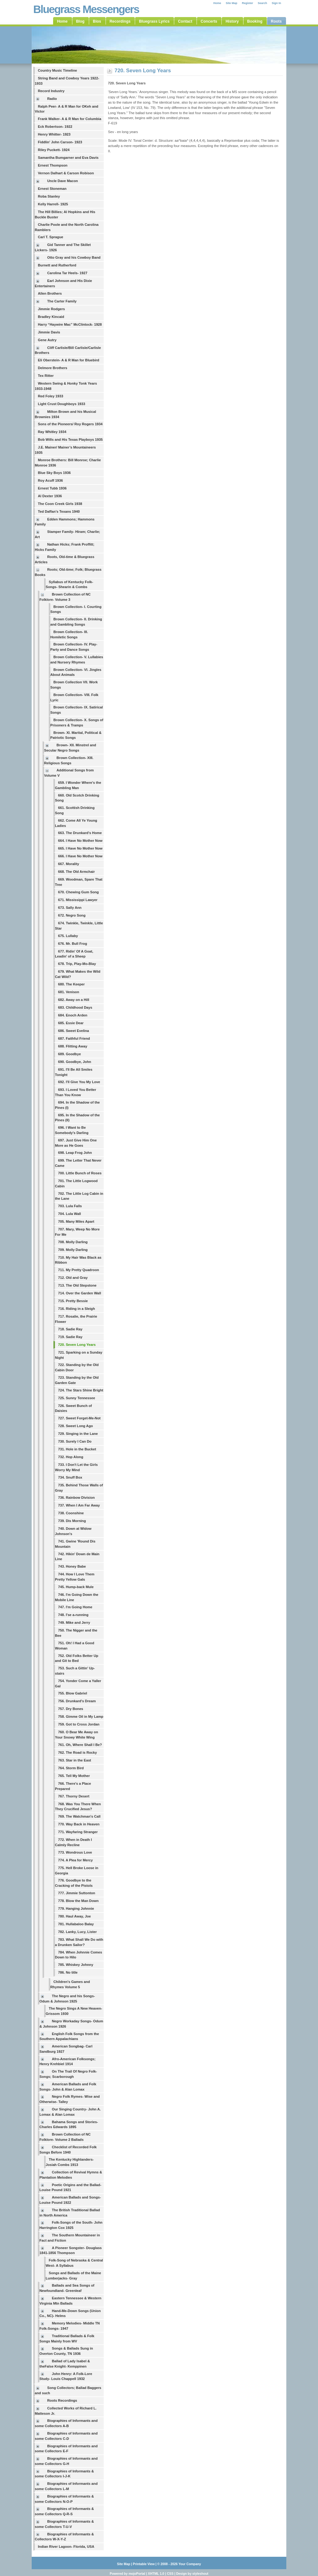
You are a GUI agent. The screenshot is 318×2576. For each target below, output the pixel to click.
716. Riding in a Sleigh (76, 1308)
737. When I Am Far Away (79, 1505)
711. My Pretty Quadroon (78, 1270)
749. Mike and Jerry (74, 1622)
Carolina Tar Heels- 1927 (67, 273)
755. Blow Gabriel (72, 1693)
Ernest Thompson (52, 165)
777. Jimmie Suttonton (76, 1893)
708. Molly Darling (73, 1242)
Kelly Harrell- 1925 (53, 204)
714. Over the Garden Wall (79, 1293)
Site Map (231, 3)
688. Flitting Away (72, 1046)
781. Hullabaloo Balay (76, 1924)
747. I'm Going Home (75, 1607)
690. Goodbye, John (74, 1062)
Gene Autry (47, 340)
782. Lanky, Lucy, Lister (77, 1932)
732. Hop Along (70, 1457)
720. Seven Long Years (77, 1344)
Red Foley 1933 (50, 396)
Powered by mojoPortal (127, 2573)
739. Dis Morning (72, 1521)
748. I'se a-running (73, 1615)
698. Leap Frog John (75, 1152)
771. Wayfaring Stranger (78, 1832)
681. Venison (68, 992)
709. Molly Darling (73, 1250)
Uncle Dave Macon (62, 181)
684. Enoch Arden (72, 1015)
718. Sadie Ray (70, 1329)
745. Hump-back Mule (75, 1587)
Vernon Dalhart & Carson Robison (66, 173)
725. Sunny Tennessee (76, 1398)
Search (262, 3)
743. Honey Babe (72, 1566)
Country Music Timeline (57, 70)
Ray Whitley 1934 (52, 432)
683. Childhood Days (75, 1007)
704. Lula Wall (69, 1214)
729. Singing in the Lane (78, 1433)
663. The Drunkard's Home (80, 833)
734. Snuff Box (70, 1477)
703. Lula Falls (70, 1206)
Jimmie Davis (49, 332)
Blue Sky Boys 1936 (54, 473)
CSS (170, 2573)
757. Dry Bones (70, 1709)
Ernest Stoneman (52, 188)
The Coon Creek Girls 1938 (60, 504)
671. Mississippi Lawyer (78, 900)
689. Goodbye (69, 1054)
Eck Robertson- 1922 (55, 126)
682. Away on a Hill (73, 1000)
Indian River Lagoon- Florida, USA (66, 2546)
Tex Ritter (46, 375)
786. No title (68, 1972)
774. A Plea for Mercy (75, 1860)
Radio (52, 98)
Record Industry (51, 91)
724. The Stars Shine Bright (80, 1390)
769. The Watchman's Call (79, 1816)
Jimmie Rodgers (51, 309)
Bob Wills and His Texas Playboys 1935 (70, 439)
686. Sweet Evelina (73, 1031)
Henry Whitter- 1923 (54, 134)
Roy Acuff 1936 (50, 480)
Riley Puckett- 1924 (54, 150)
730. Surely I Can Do (75, 1441)
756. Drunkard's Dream (77, 1701)
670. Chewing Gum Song (78, 892)
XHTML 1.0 (156, 2573)
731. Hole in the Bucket (77, 1449)
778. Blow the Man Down (78, 1901)
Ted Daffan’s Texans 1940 (59, 511)
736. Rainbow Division (76, 1497)
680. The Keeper (71, 984)
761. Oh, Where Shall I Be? (80, 1745)
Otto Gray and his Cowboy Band (74, 257)
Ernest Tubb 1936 (52, 488)
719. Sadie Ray (70, 1337)
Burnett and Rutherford (57, 265)
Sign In (276, 3)
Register (247, 3)
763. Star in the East (74, 1760)
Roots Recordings (62, 2400)
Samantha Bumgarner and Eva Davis (68, 157)
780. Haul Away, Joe (74, 1916)
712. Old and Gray (73, 1277)
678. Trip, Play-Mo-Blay (77, 964)
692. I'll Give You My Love (79, 1082)
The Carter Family (62, 301)
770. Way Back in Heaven (78, 1824)
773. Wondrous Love (75, 1852)
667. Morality (68, 864)
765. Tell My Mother (74, 1776)
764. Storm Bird (71, 1768)
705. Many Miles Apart (76, 1221)
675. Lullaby (68, 936)
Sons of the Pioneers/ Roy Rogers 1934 (70, 424)
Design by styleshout (192, 2573)
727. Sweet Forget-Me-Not (79, 1418)
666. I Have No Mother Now (80, 856)
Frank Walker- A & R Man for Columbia (69, 119)
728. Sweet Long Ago (75, 1426)
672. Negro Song (71, 915)
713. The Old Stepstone (77, 1285)
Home (217, 3)
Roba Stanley (49, 196)
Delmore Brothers (52, 368)
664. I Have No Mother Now (80, 840)
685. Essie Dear (71, 1023)
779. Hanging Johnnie (76, 1908)
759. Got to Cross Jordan (78, 1724)
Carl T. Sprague (50, 237)
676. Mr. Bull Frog (72, 943)
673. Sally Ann (69, 907)
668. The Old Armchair (76, 871)
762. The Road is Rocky (77, 1752)
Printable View (144, 2564)
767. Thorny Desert (73, 1796)
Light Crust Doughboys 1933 (61, 404)
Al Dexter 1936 (50, 496)
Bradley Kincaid (51, 317)
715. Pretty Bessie (73, 1301)
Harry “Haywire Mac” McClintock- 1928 (70, 324)
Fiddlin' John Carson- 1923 (60, 142)
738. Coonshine (71, 1513)
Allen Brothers (50, 293)
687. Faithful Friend (74, 1038)
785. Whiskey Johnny (75, 1965)
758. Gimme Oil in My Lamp (80, 1716)
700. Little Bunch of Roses (80, 1173)
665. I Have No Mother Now (80, 848)
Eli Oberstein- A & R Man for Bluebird (68, 360)
